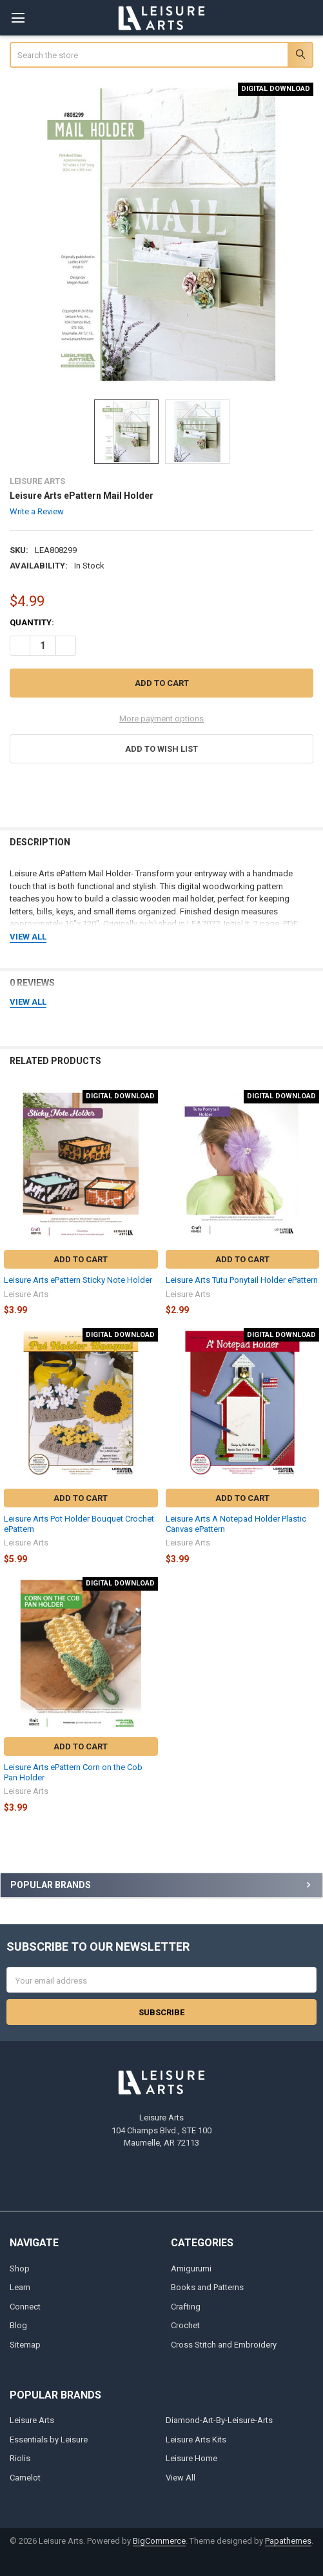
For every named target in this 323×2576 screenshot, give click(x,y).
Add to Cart (81, 1259)
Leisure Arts (32, 2420)
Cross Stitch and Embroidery (224, 2345)
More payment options (161, 718)
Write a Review (37, 511)
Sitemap (25, 2345)
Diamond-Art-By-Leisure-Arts (219, 2420)
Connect (25, 2306)
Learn (20, 2287)
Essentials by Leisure (49, 2439)
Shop (20, 2268)
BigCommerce (159, 2541)
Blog (18, 2325)
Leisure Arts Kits (196, 2439)
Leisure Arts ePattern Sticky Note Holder (78, 1280)
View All (180, 2477)
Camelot (25, 2477)
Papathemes (288, 2541)
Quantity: (32, 622)
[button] (162, 748)
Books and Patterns (207, 2287)
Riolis (20, 2458)
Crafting (186, 2306)
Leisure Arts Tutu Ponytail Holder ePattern (242, 1280)
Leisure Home (191, 2458)
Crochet (185, 2325)
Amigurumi (191, 2268)
